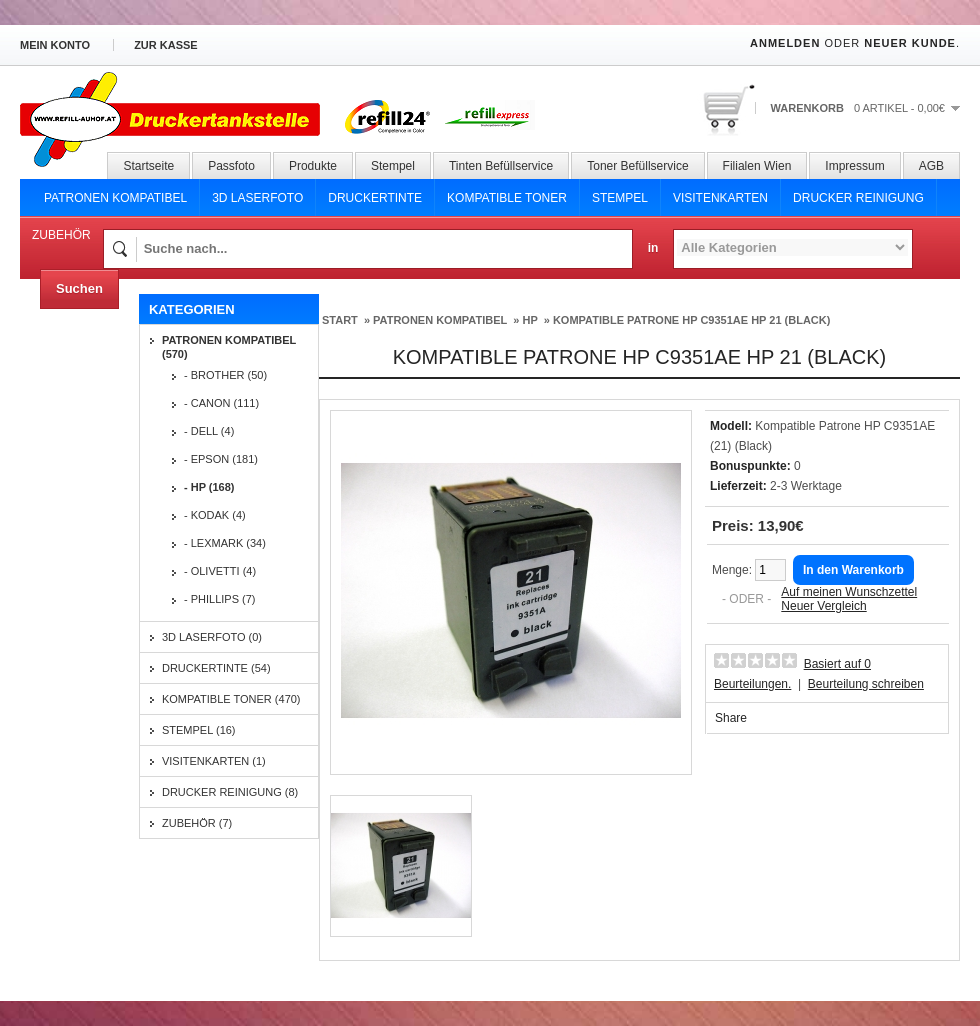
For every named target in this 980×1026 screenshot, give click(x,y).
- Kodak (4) (215, 515)
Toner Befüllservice (637, 166)
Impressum (854, 166)
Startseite (148, 166)
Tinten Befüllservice (501, 166)
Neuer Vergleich (823, 606)
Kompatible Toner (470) (231, 699)
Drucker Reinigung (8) (230, 792)
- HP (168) (209, 487)
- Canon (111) (221, 403)
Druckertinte (375, 198)
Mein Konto (55, 45)
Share (731, 718)
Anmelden (785, 43)
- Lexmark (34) (225, 543)
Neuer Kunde (910, 43)
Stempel (393, 166)
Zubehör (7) (197, 823)
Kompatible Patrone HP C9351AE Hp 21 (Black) (692, 320)
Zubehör (61, 235)
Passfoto (231, 166)
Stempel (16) (199, 730)
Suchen (79, 288)
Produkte (313, 166)
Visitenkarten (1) (214, 761)
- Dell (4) (209, 431)
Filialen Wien (757, 166)
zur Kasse (166, 45)
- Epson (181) (221, 459)
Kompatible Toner (507, 198)
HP (529, 320)
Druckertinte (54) (216, 668)
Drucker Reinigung (858, 198)
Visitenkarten (720, 198)
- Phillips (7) (220, 599)
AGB (931, 166)
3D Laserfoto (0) (212, 637)
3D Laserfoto (257, 198)
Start (340, 320)
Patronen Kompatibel (115, 198)
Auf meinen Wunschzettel (849, 592)
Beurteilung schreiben (866, 684)
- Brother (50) (225, 375)
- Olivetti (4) (220, 571)
